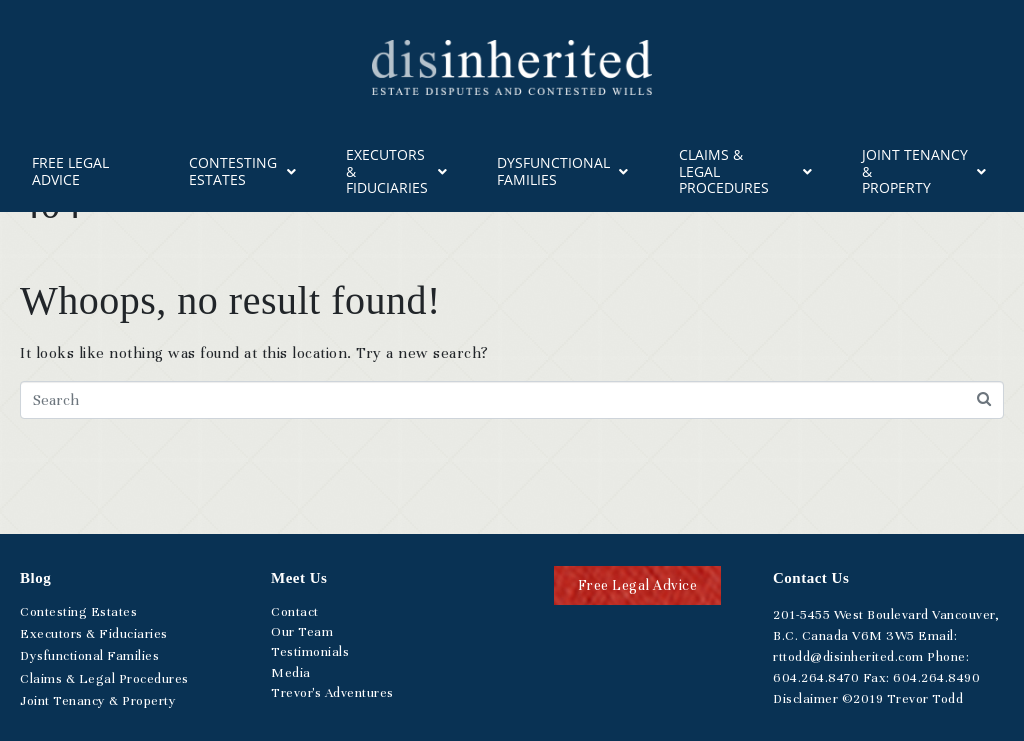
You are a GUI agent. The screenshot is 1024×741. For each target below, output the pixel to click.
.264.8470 (816, 678)
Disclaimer (805, 699)
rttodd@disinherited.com (848, 657)
